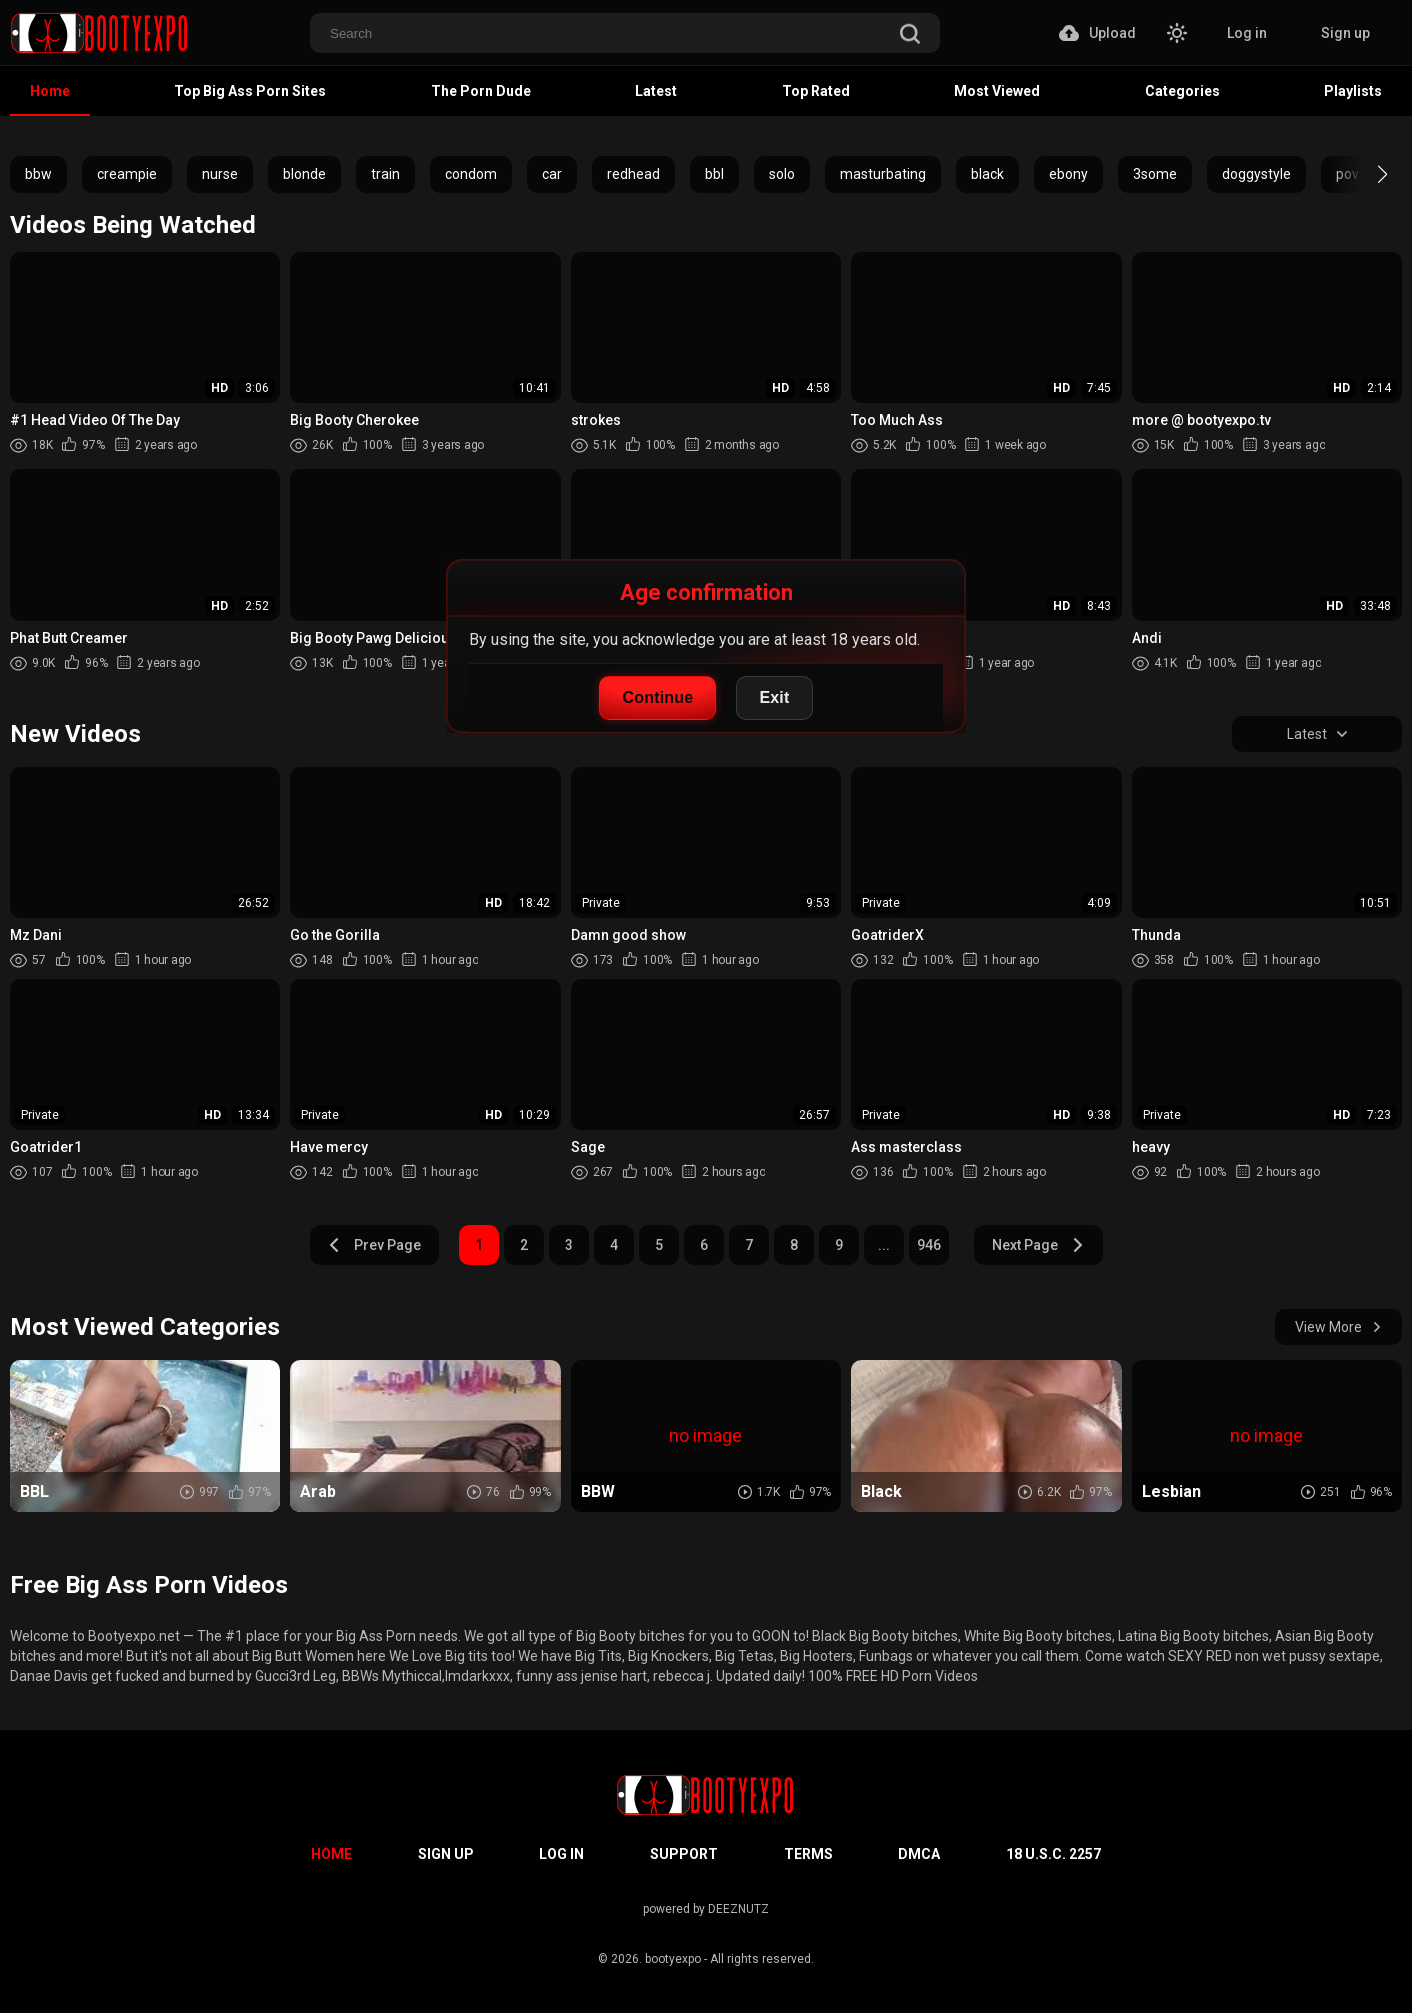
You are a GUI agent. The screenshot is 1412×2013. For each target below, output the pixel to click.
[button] (1364, 174)
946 (929, 1245)
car (552, 174)
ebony (1068, 174)
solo (782, 174)
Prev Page (374, 1245)
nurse (220, 174)
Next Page (1038, 1245)
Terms (808, 1854)
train (385, 174)
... (884, 1245)
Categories (1182, 91)
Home (50, 91)
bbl (714, 174)
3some (1155, 174)
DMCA (919, 1854)
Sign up (1345, 33)
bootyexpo (673, 1959)
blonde (304, 174)
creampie (127, 174)
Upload (1097, 33)
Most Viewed (997, 91)
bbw (38, 174)
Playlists (1353, 91)
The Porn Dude (481, 91)
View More (1338, 1327)
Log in (1247, 33)
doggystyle (1256, 174)
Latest (656, 91)
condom (471, 174)
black (987, 174)
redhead (633, 174)
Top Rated (816, 91)
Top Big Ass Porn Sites (250, 91)
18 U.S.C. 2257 (1053, 1854)
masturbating (883, 174)
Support (684, 1854)
